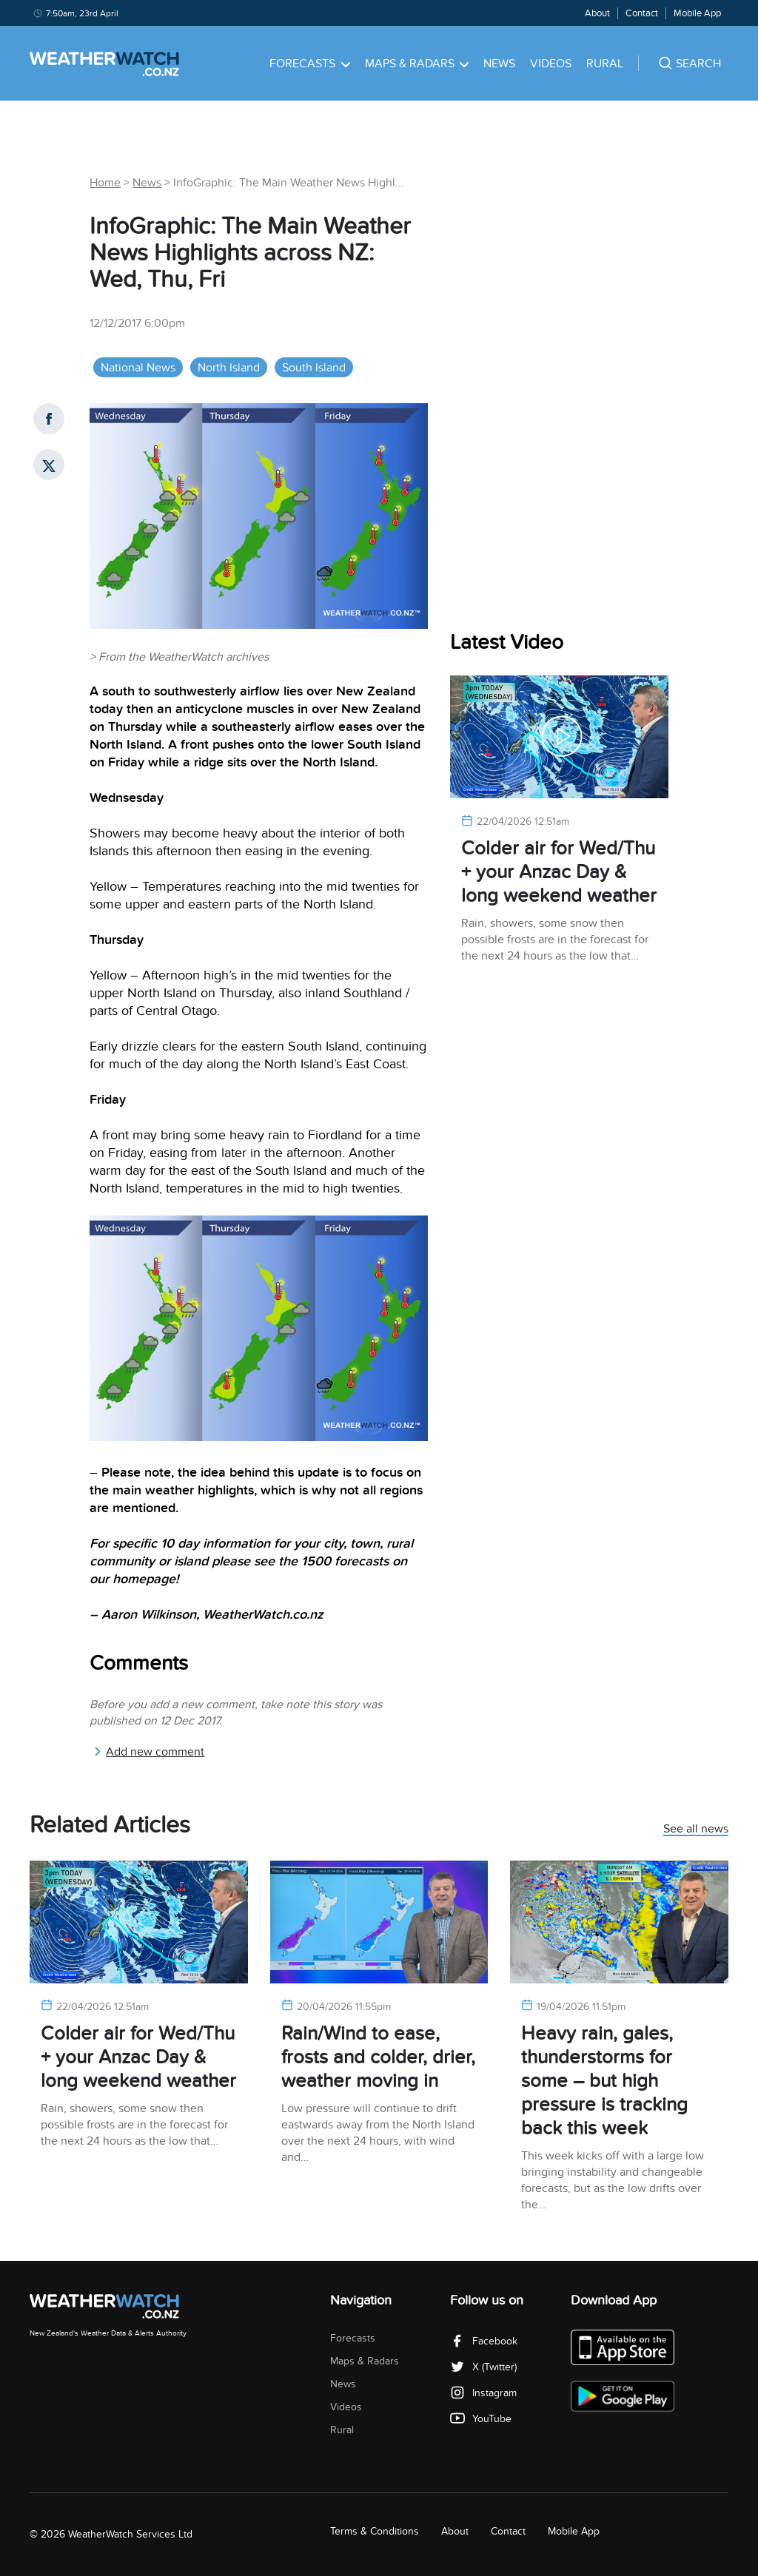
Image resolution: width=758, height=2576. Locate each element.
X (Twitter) (483, 2367)
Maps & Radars (417, 63)
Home (105, 182)
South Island (314, 367)
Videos (550, 63)
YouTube (481, 2419)
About (597, 13)
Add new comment (148, 1751)
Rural (604, 63)
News (499, 63)
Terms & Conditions (374, 2531)
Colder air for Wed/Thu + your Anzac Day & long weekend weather (559, 872)
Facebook (483, 2341)
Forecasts (309, 63)
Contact (641, 13)
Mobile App (697, 13)
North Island (229, 367)
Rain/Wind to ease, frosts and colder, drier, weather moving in (378, 2057)
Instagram (483, 2393)
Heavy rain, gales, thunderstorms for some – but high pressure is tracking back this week (604, 2081)
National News (138, 367)
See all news (695, 1829)
